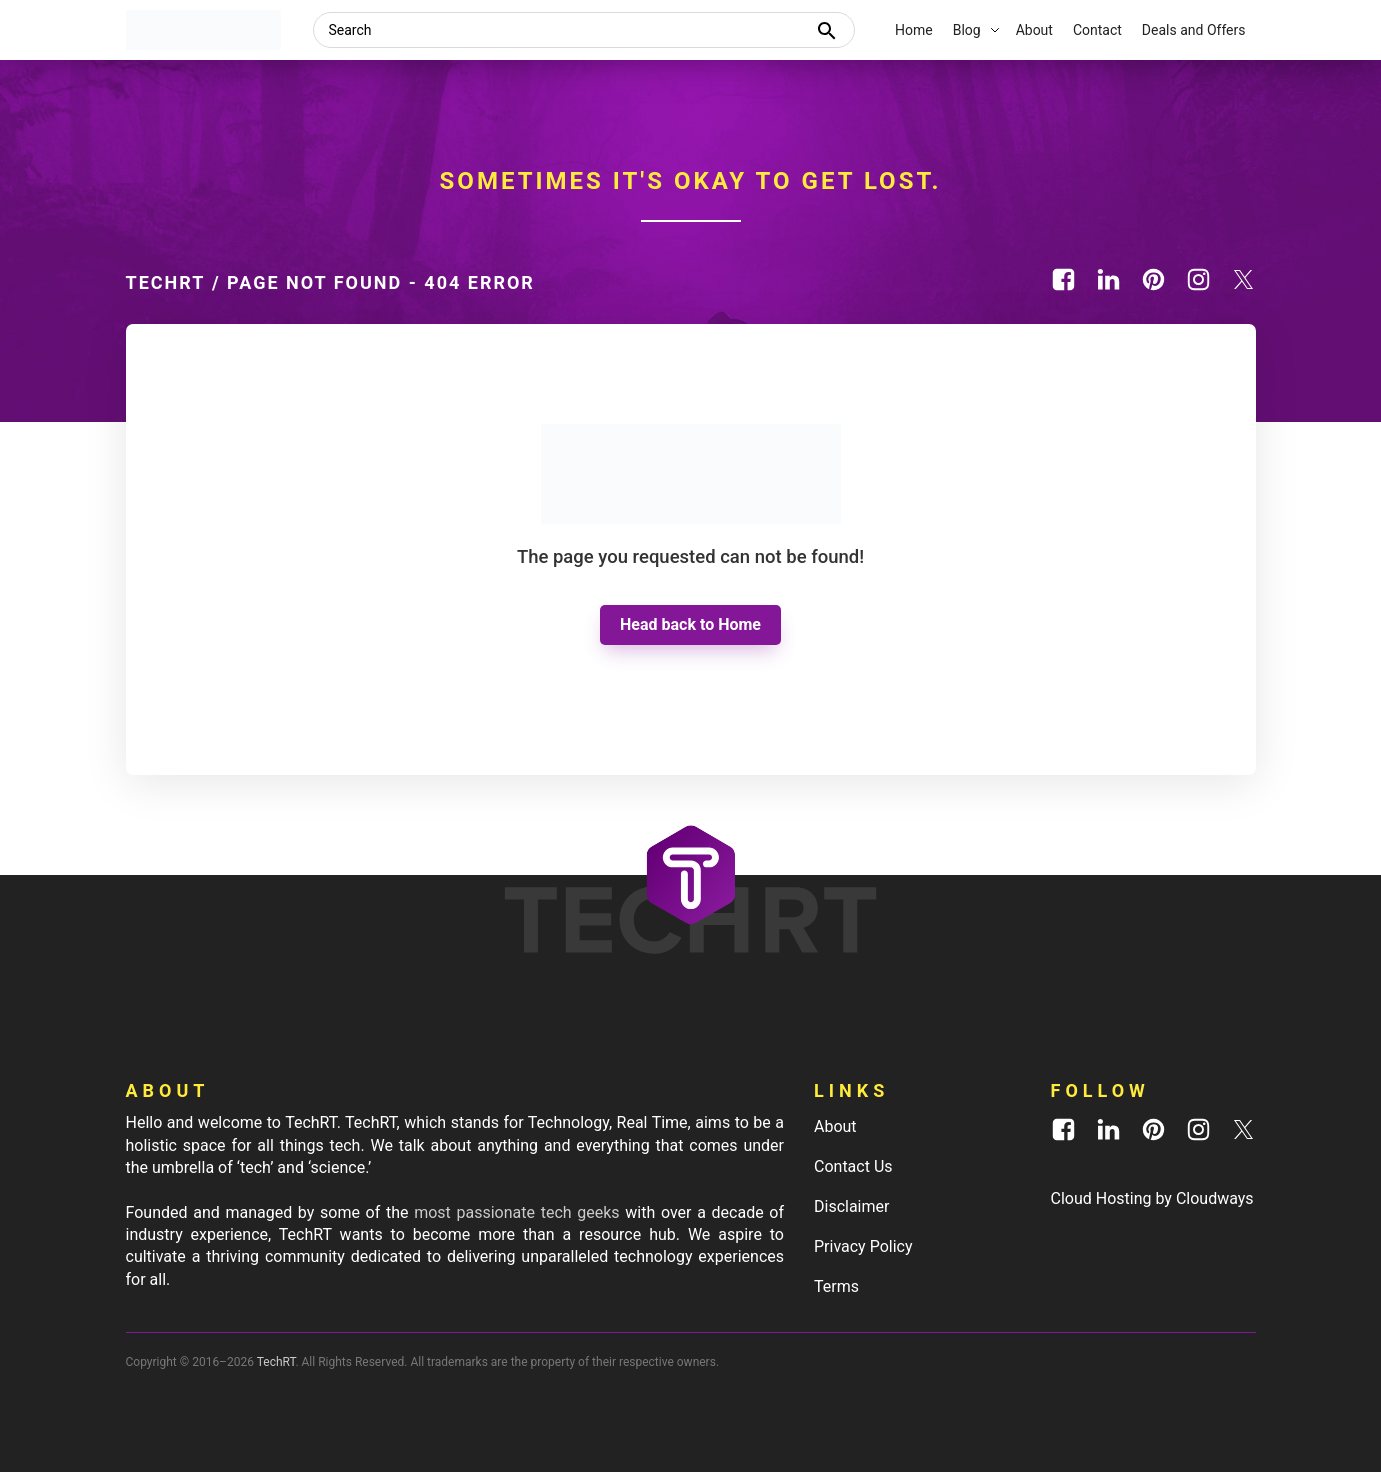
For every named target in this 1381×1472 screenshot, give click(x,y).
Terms (836, 1286)
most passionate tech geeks (516, 1212)
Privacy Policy (863, 1246)
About (835, 1126)
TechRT (166, 282)
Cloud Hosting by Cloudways (1152, 1198)
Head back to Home (690, 624)
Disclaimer (851, 1206)
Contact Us (853, 1166)
